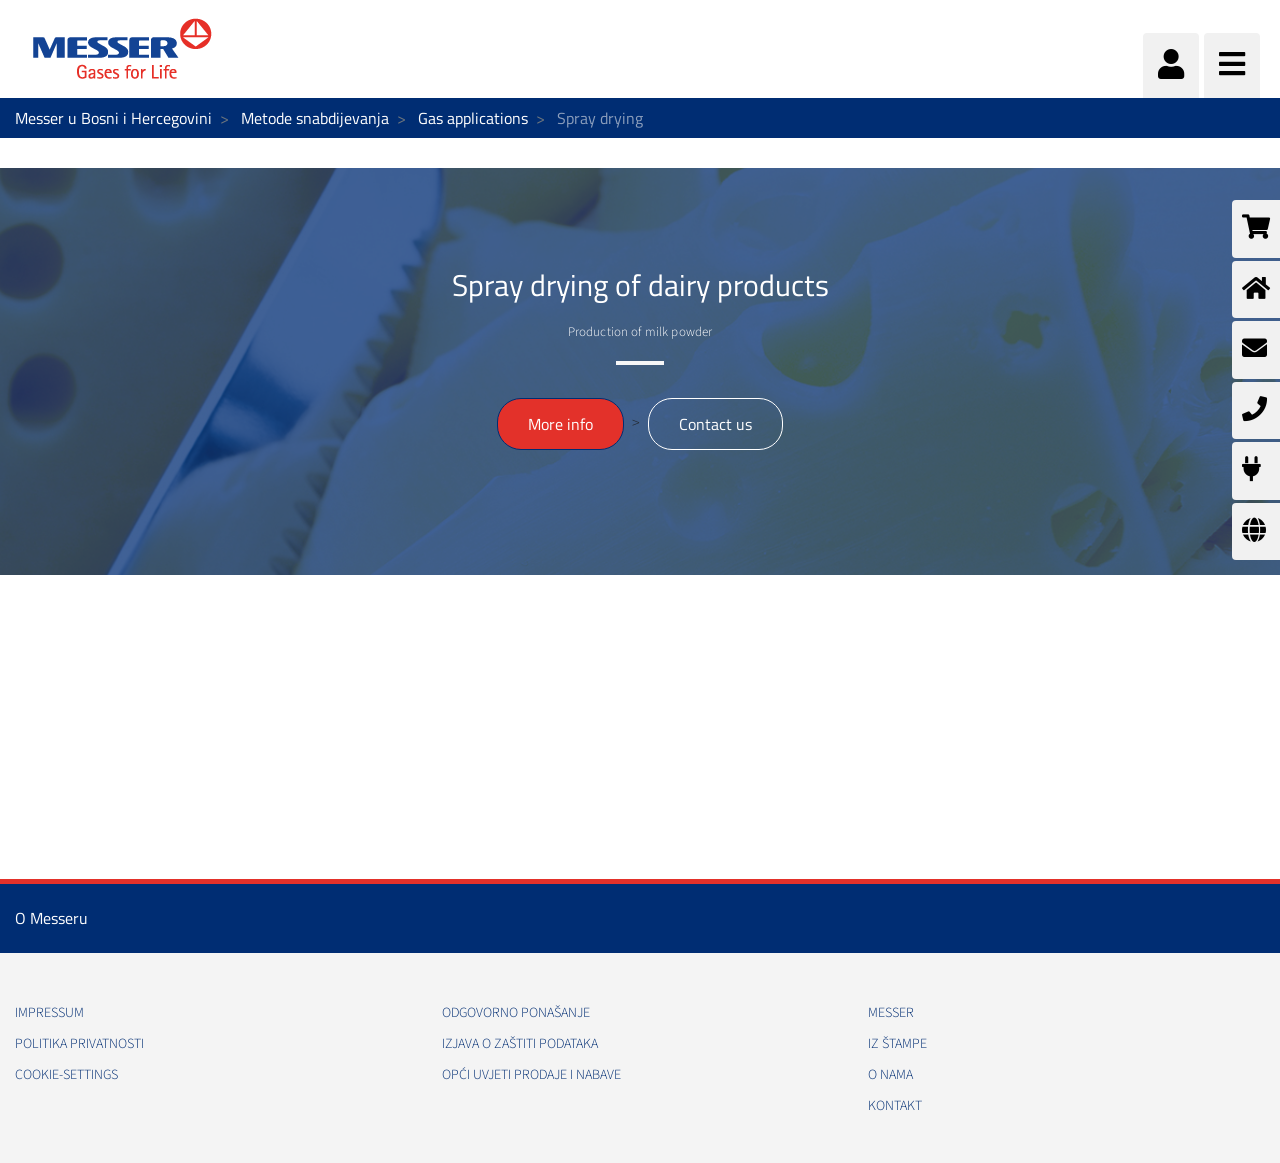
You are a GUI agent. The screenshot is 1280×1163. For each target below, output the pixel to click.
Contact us (715, 424)
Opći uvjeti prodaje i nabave (531, 1075)
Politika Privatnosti (79, 1044)
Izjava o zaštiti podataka (520, 1044)
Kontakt (895, 1106)
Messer (891, 1013)
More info (560, 424)
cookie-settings (66, 1075)
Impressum (49, 1013)
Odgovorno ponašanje (516, 1013)
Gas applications (473, 118)
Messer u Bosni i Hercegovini (113, 118)
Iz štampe (897, 1044)
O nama (890, 1075)
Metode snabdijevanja (315, 118)
